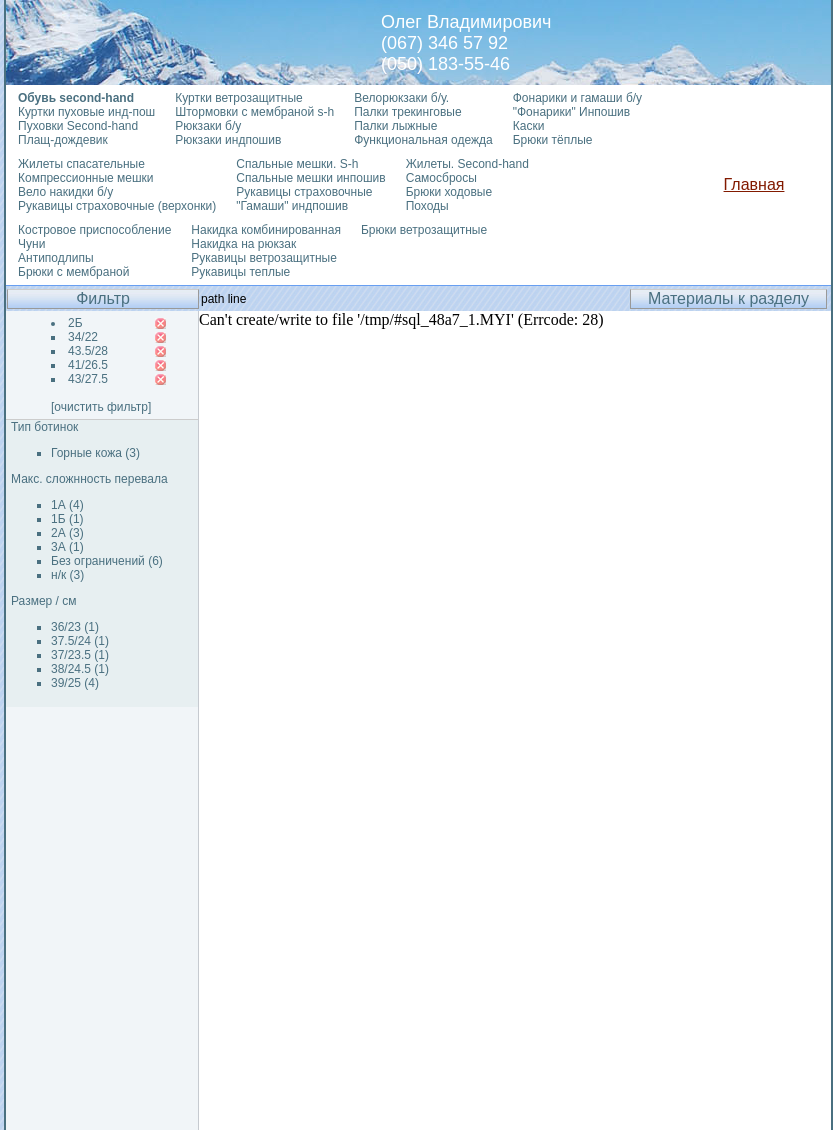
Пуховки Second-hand (78, 126)
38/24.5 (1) (80, 669)
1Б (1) (67, 519)
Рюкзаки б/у (208, 126)
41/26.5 (88, 365)
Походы (427, 206)
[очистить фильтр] (101, 407)
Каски (529, 126)
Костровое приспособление (94, 230)
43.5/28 (88, 351)
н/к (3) (67, 575)
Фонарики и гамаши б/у (577, 98)
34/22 (83, 337)
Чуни (31, 244)
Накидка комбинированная (266, 230)
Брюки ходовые (449, 192)
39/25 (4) (75, 683)
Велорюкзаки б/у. (401, 98)
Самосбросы (441, 178)
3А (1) (67, 547)
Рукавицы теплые (240, 272)
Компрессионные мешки (86, 178)
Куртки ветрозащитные (238, 98)
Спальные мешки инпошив (310, 178)
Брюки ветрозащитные (424, 230)
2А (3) (67, 533)
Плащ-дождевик (63, 140)
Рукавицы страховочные (304, 192)
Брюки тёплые (553, 140)
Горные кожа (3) (95, 453)
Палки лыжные (395, 126)
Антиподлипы (56, 258)
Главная (754, 184)
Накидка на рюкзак (243, 244)
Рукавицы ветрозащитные (264, 258)
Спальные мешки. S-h (297, 164)
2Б (75, 323)
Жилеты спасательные (81, 164)
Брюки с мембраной (73, 272)
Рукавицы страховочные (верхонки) (117, 206)
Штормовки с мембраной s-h (254, 112)
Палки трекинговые (407, 112)
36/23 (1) (75, 627)
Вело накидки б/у (65, 192)
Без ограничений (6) (107, 561)
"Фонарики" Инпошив (571, 112)
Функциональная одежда (423, 140)
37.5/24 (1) (80, 641)
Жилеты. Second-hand (467, 164)
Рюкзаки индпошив (228, 140)
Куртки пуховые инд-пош (86, 112)
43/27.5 (88, 379)
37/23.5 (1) (80, 655)
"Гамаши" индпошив (292, 206)
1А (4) (67, 505)
